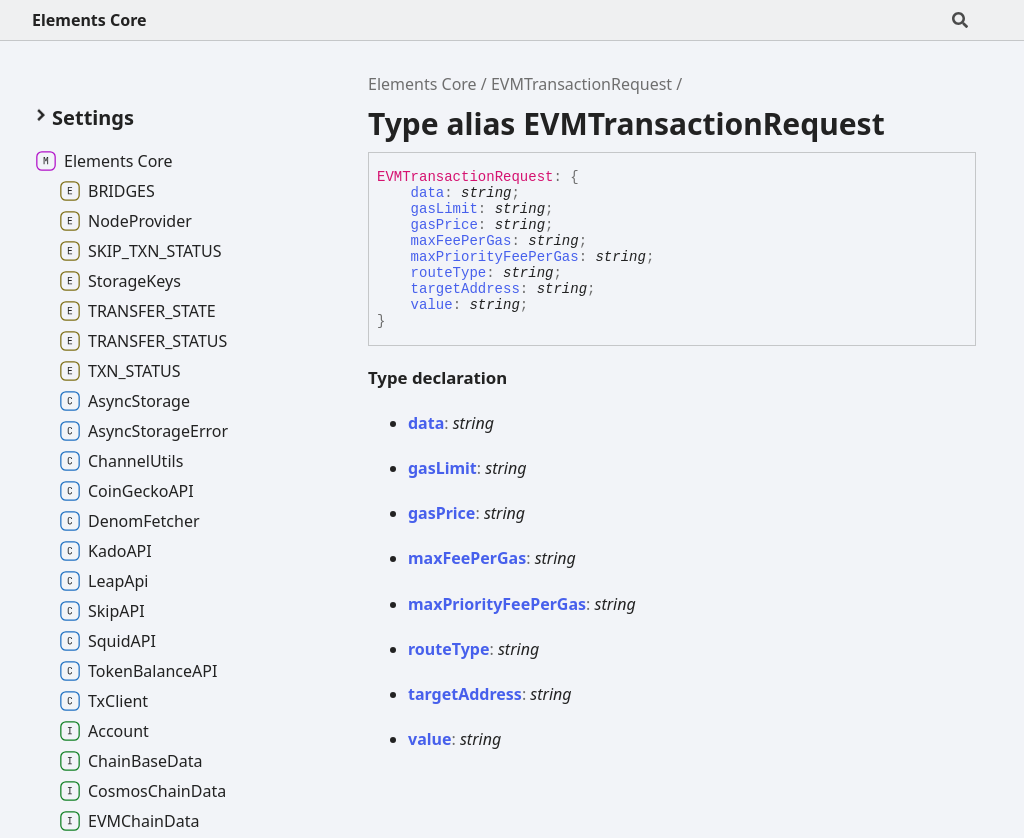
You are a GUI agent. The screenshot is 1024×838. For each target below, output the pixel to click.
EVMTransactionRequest (581, 84)
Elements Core (89, 20)
